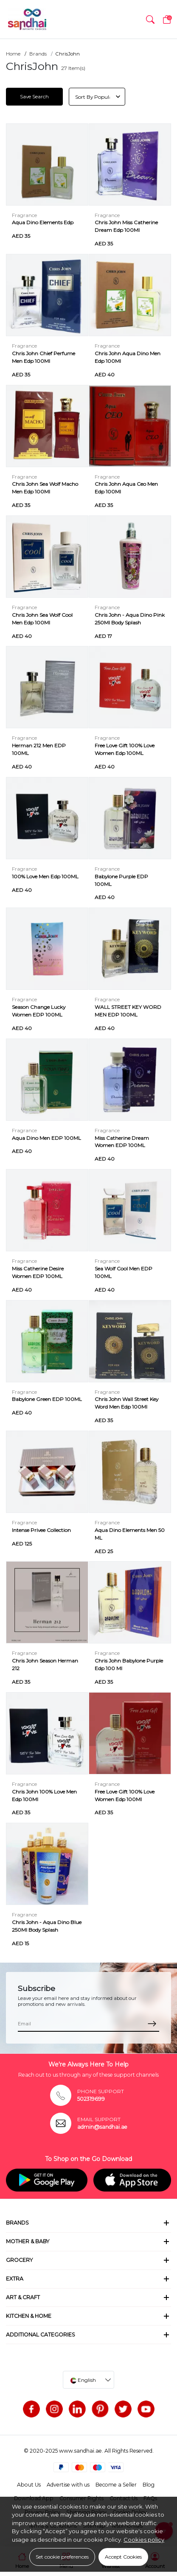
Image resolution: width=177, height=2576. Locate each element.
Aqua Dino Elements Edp (42, 222)
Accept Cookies (123, 2557)
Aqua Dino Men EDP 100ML (46, 1138)
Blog (149, 2484)
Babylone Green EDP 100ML (47, 1399)
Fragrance (24, 215)
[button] (150, 19)
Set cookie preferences (62, 2557)
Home (13, 54)
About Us (29, 2484)
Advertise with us (68, 2484)
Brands (38, 54)
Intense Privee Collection (41, 1530)
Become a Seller (116, 2484)
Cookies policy (144, 2539)
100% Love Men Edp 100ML (45, 876)
